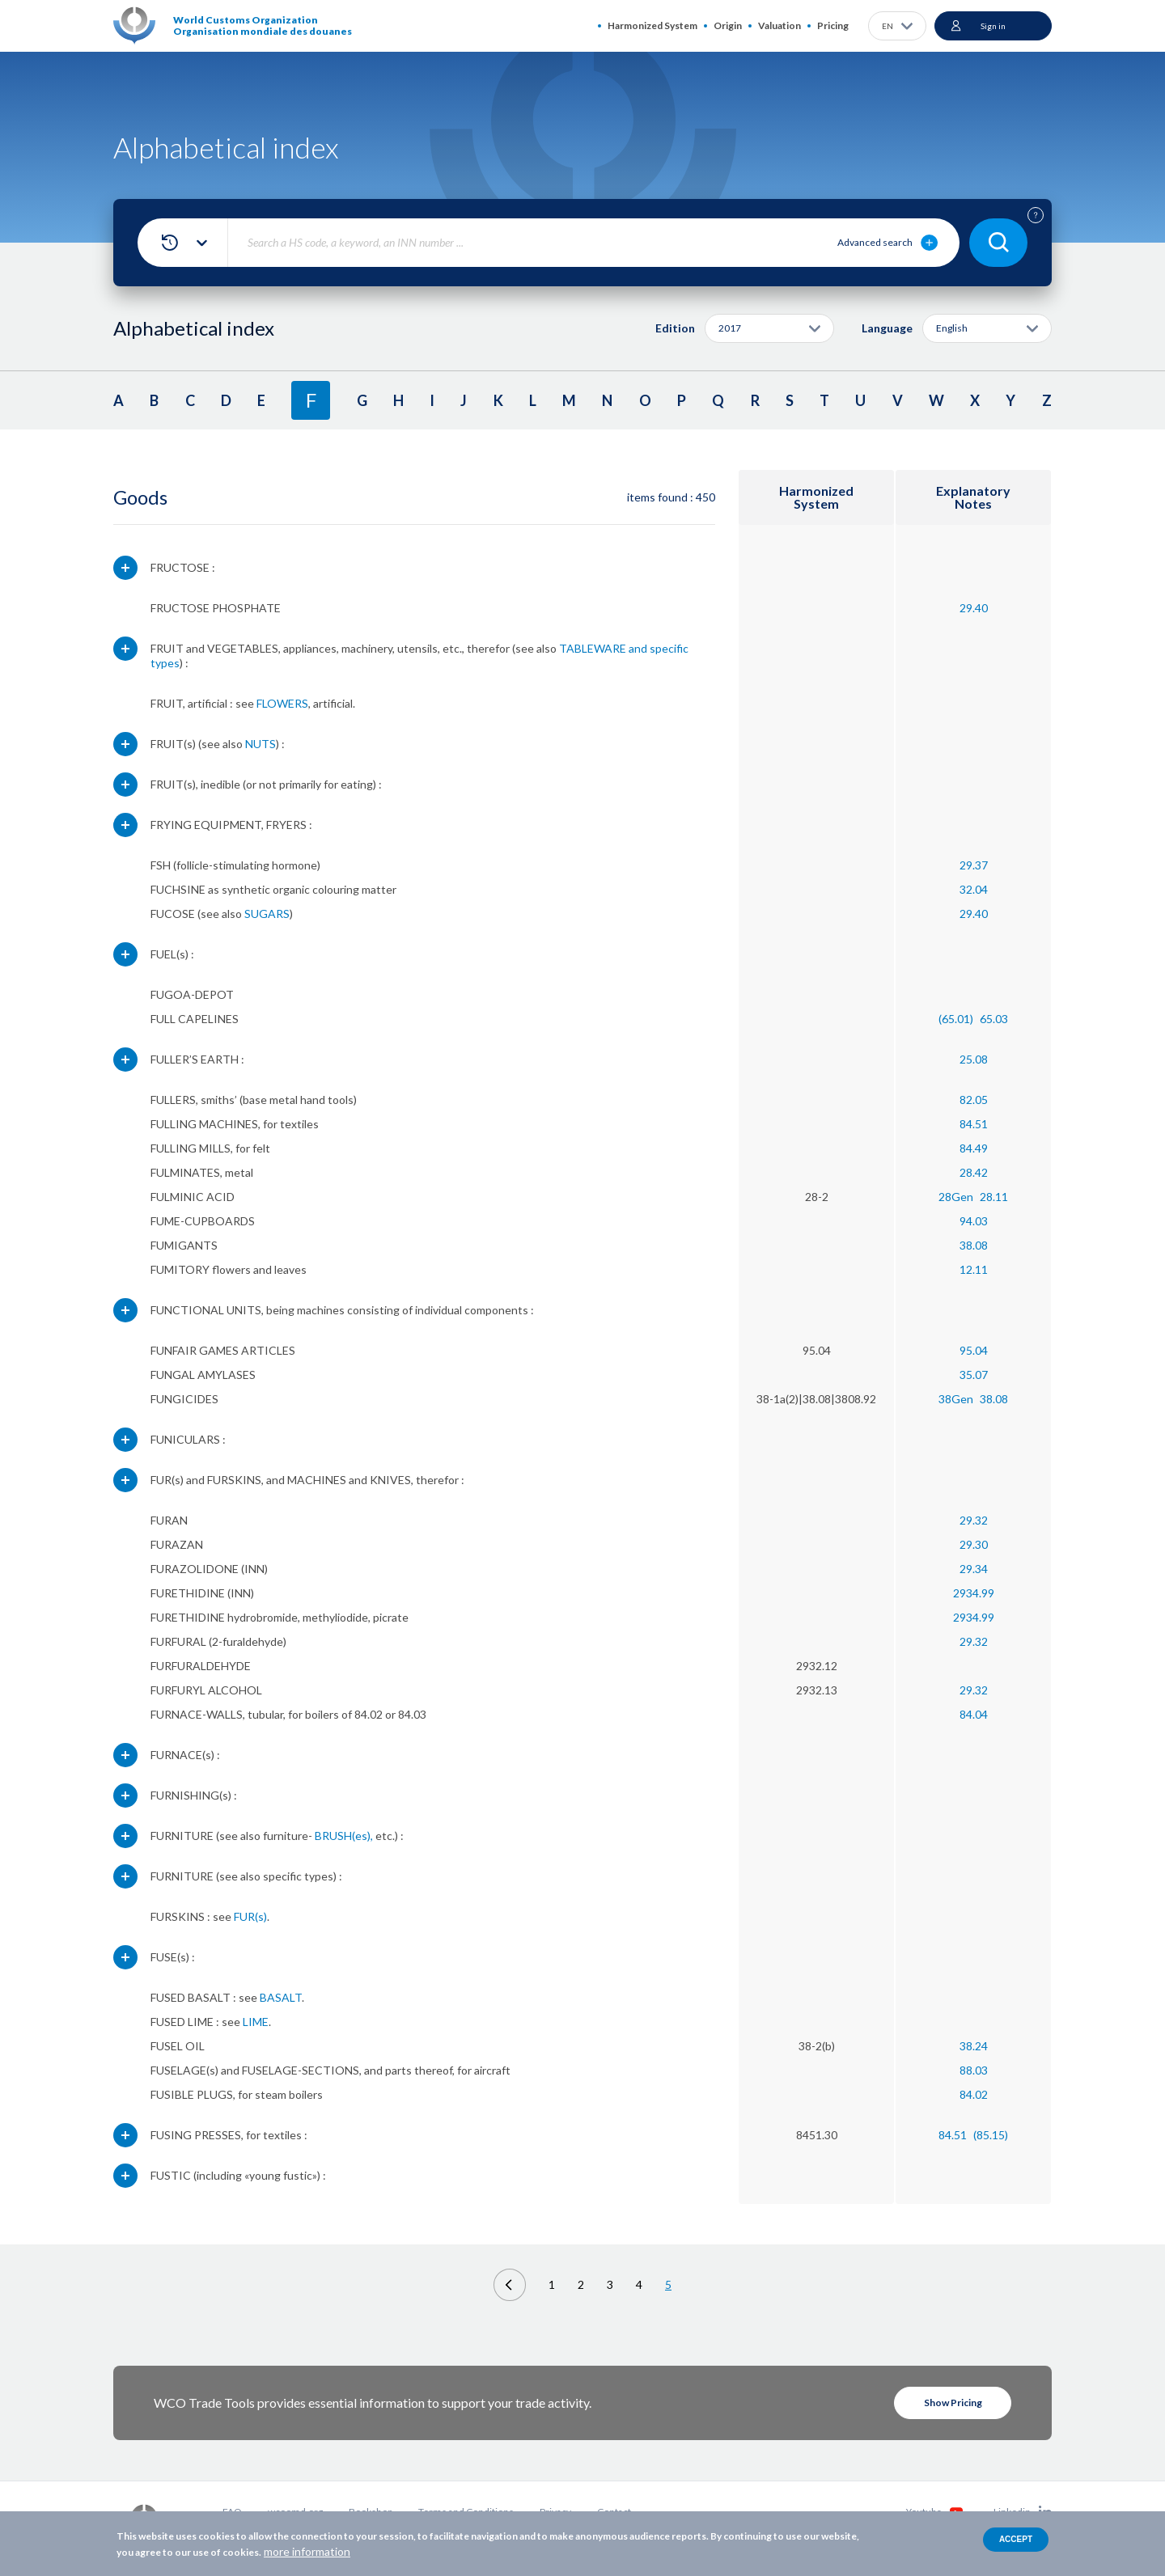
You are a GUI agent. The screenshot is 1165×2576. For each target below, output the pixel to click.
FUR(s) (250, 1916)
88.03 (974, 2070)
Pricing (833, 25)
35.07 (974, 1374)
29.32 (974, 1520)
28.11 (994, 1196)
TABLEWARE (592, 648)
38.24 (974, 2046)
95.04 (974, 1350)
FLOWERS (282, 703)
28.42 (974, 1172)
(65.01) (955, 1019)
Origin (728, 25)
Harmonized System (652, 25)
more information (307, 2551)
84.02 (974, 2094)
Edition (675, 328)
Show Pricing (953, 2402)
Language (887, 328)
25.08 (974, 1059)
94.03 (974, 1221)
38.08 (974, 1245)
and (638, 648)
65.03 (994, 1019)
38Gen (955, 1399)
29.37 (974, 865)
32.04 (974, 889)
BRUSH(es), (344, 1835)
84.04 (974, 1714)
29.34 (974, 1569)
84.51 (974, 1124)
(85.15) (990, 2135)
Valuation (779, 25)
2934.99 (973, 1593)
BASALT (281, 1997)
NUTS (260, 744)
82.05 (974, 1099)
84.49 (974, 1148)
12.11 (974, 1269)
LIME (256, 2021)
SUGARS (267, 913)
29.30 (974, 1544)
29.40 (974, 608)
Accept (1015, 2539)
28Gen (955, 1196)
